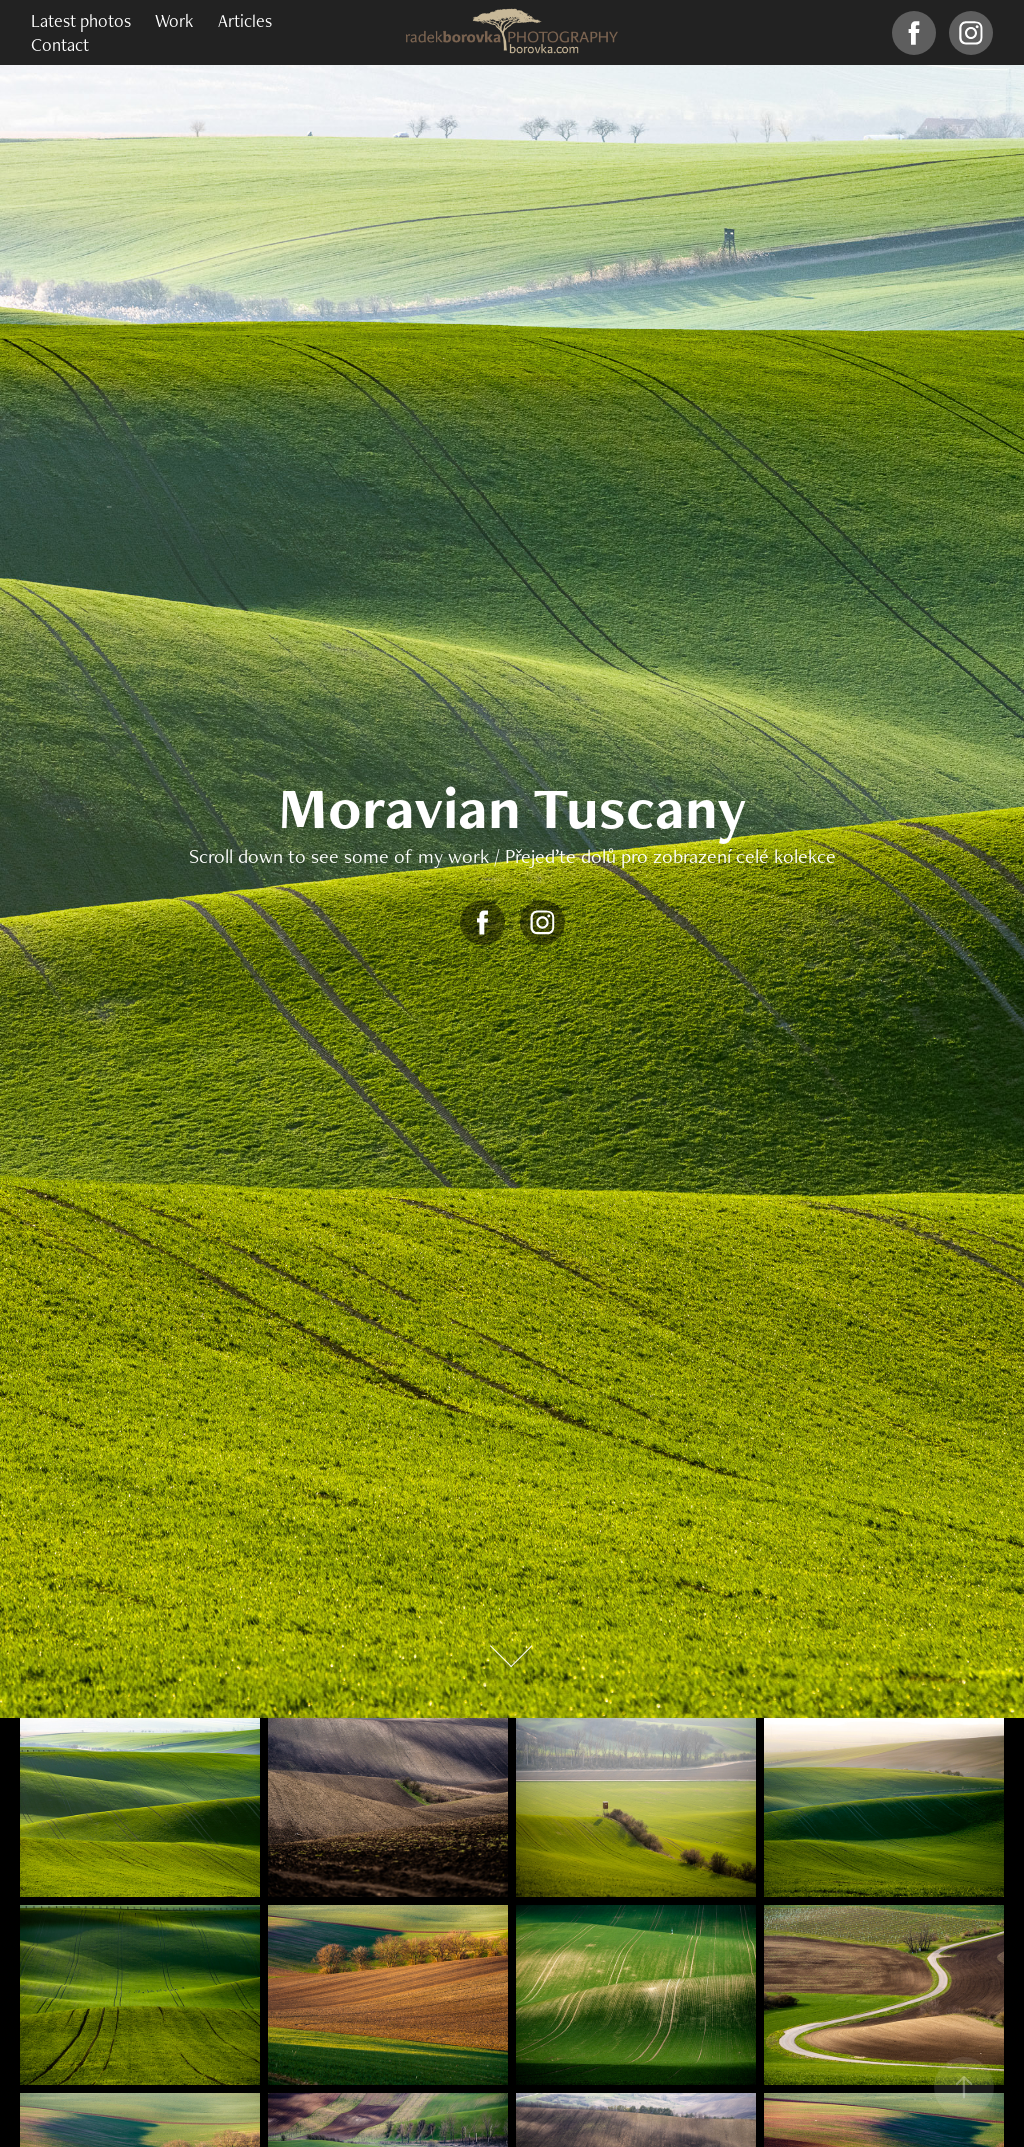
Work (174, 20)
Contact (60, 44)
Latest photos (81, 20)
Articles (245, 20)
